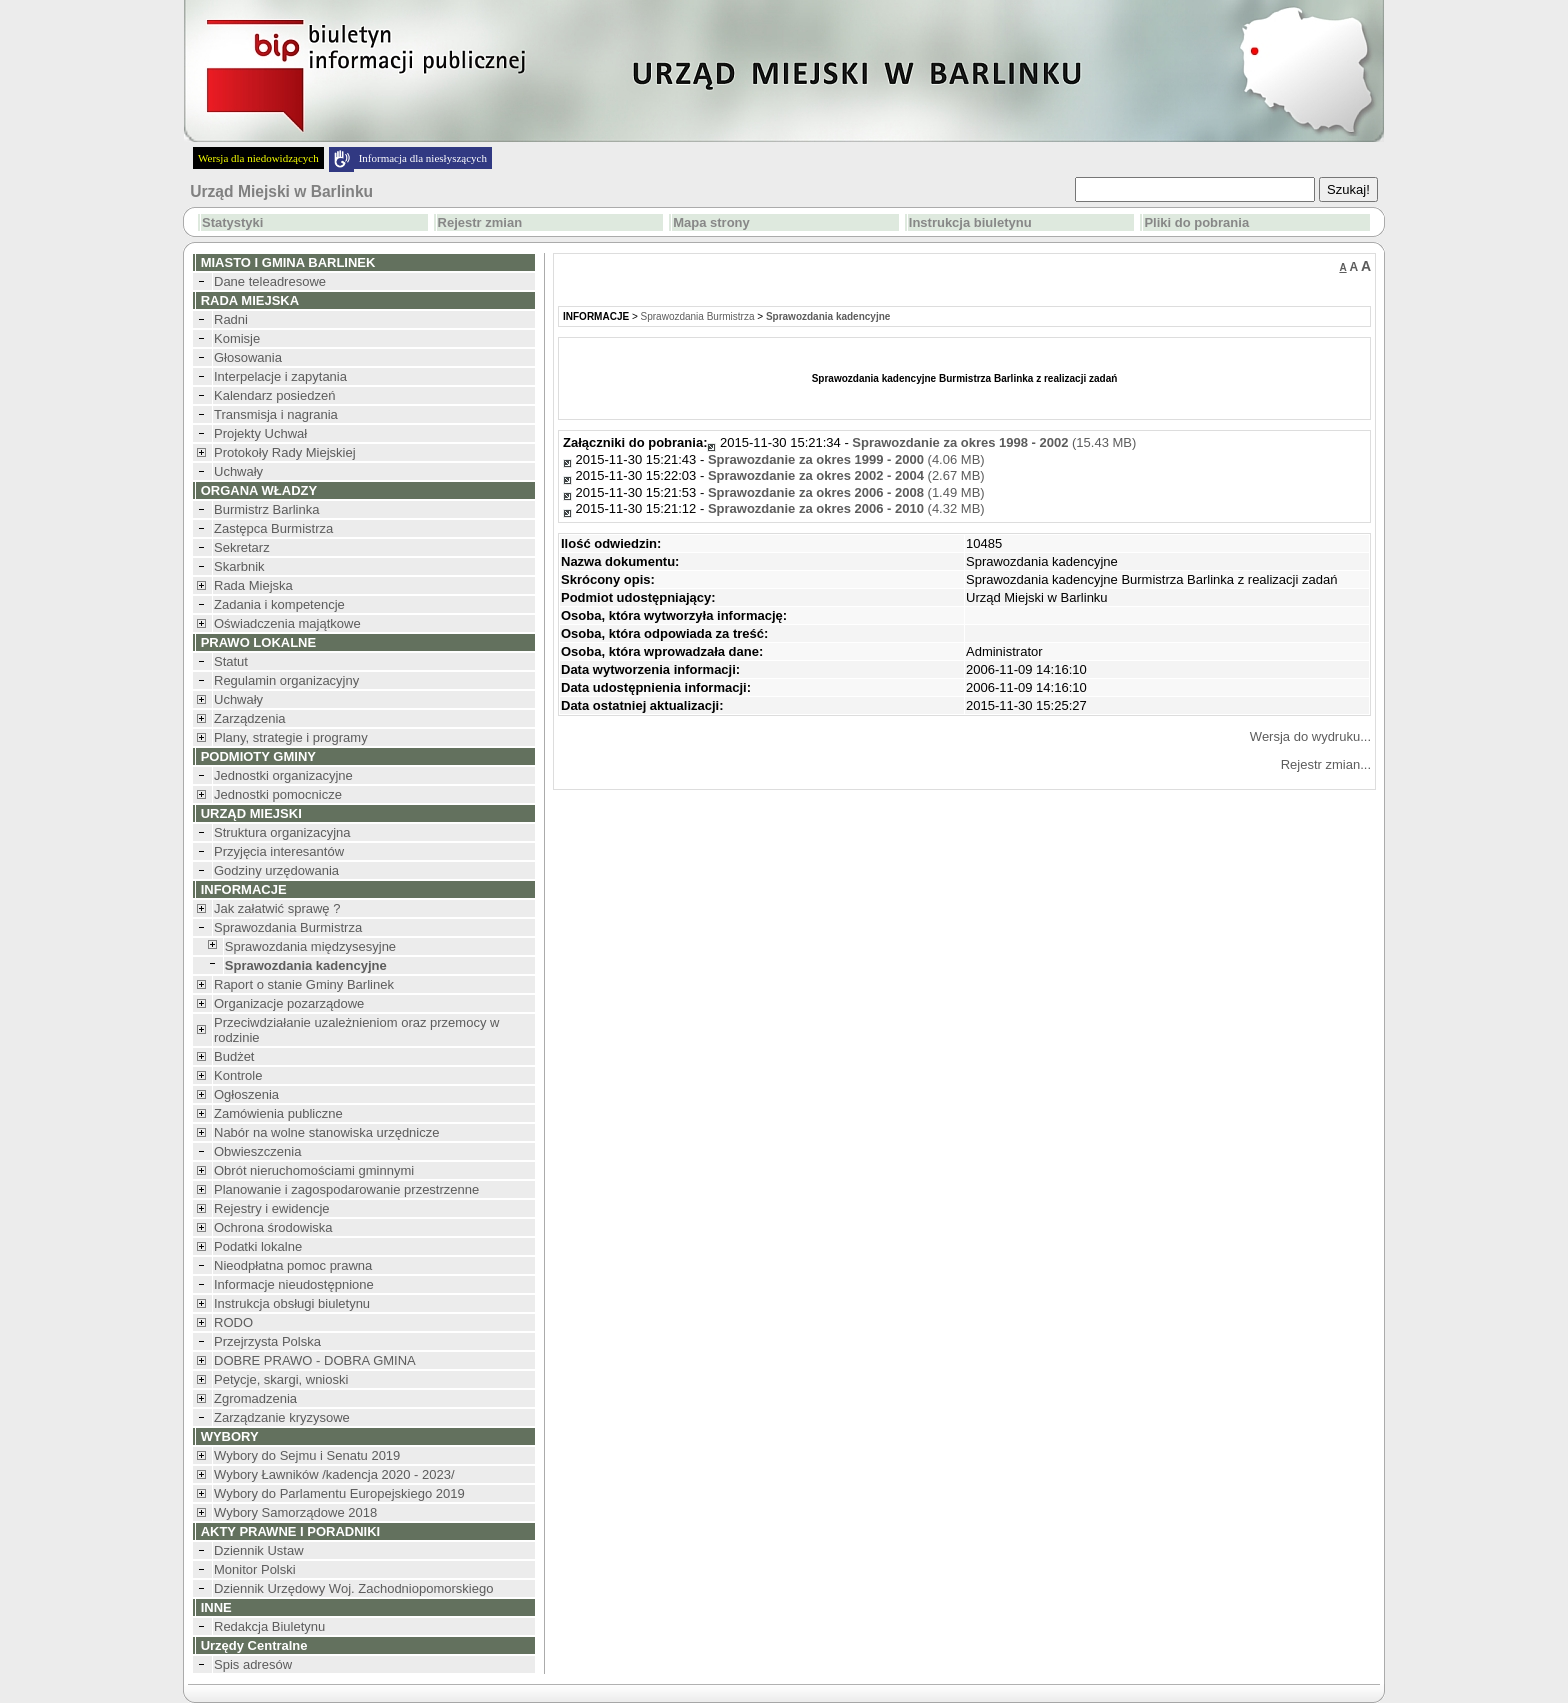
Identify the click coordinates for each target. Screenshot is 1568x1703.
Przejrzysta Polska (267, 1341)
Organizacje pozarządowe (289, 1003)
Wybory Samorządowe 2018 (295, 1512)
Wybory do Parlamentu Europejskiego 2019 (339, 1493)
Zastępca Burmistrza (273, 528)
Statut (231, 661)
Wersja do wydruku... (1310, 736)
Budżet (234, 1056)
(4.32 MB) (846, 508)
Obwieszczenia (257, 1151)
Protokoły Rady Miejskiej (285, 452)
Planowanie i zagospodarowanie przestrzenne (346, 1189)
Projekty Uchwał (260, 433)
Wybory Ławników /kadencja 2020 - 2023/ (334, 1474)
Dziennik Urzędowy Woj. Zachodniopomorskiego (353, 1588)
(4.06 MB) (846, 459)
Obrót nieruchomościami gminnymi (314, 1170)
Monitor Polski (255, 1569)
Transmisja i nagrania (276, 414)
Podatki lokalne (258, 1246)
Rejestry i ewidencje (272, 1208)
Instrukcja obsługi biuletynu (292, 1303)
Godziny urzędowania (276, 870)
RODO (233, 1322)
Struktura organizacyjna (282, 832)
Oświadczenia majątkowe (287, 623)
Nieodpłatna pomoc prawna (293, 1265)
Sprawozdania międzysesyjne (310, 946)
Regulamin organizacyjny (286, 680)
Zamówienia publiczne (278, 1113)
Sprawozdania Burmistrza (288, 927)
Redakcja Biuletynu (269, 1626)
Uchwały (238, 471)
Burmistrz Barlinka (266, 509)
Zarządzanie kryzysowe (282, 1417)
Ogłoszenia (246, 1094)
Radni (231, 319)
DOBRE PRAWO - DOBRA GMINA (315, 1360)
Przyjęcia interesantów (279, 851)
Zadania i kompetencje (279, 604)
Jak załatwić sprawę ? (277, 908)
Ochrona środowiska (273, 1227)
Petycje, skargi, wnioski (281, 1379)
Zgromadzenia (255, 1398)
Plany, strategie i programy (291, 737)
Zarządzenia (250, 718)
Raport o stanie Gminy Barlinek (304, 984)
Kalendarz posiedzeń (274, 395)
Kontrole (238, 1075)
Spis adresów (253, 1664)
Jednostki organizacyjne (283, 775)
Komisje (237, 338)
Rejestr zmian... (1326, 764)
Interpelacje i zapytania (280, 376)
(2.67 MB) (846, 475)
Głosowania (248, 357)
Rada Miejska (253, 585)
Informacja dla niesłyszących (423, 158)
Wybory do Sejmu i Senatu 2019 (307, 1455)
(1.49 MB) (846, 492)
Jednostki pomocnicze (278, 794)
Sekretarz (242, 547)
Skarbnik (239, 566)
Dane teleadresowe (270, 281)
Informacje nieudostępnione (294, 1284)
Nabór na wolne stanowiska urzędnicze (326, 1132)
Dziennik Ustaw (259, 1550)
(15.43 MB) (994, 442)
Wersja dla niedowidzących (258, 158)
